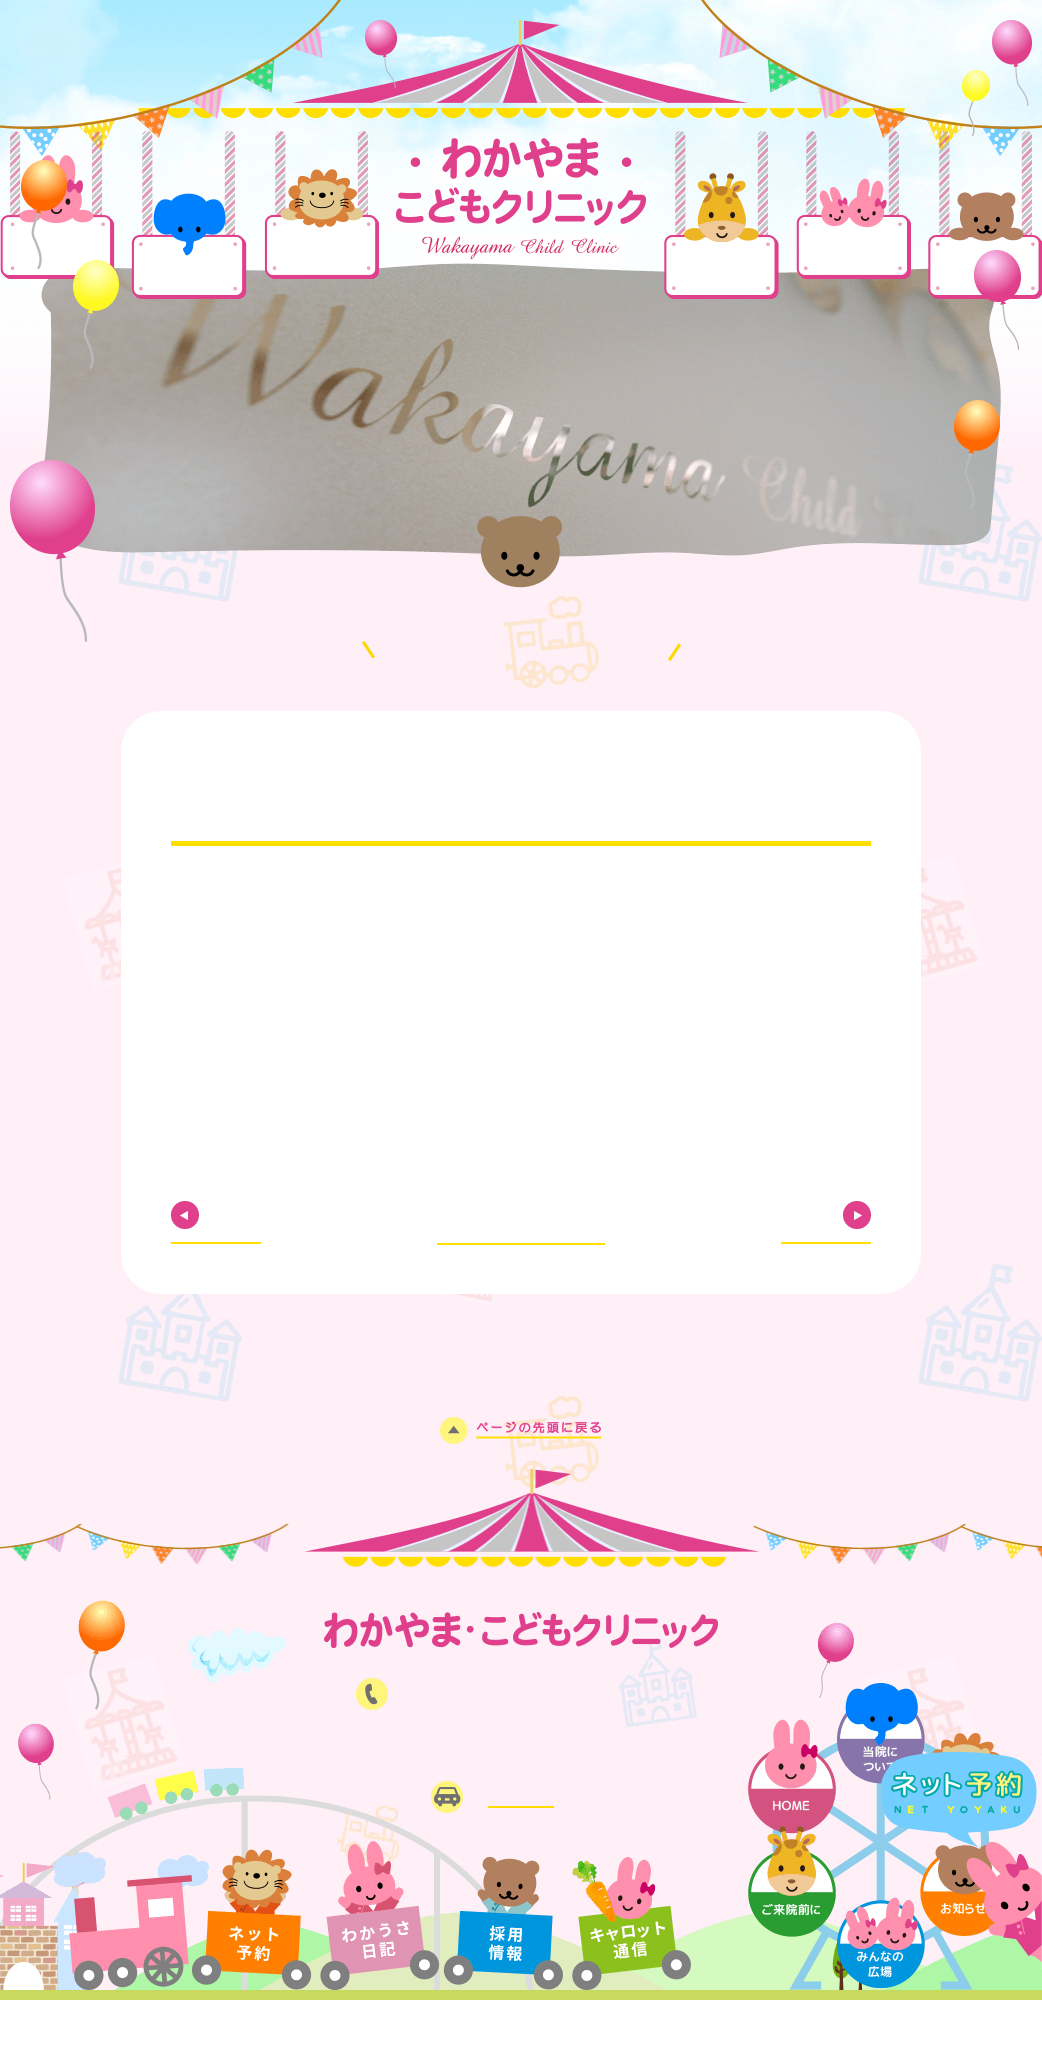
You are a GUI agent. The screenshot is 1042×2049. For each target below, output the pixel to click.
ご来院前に (721, 267)
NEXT (802, 1215)
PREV (241, 1215)
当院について (189, 267)
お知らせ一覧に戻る (520, 1212)
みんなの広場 (853, 245)
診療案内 (321, 247)
